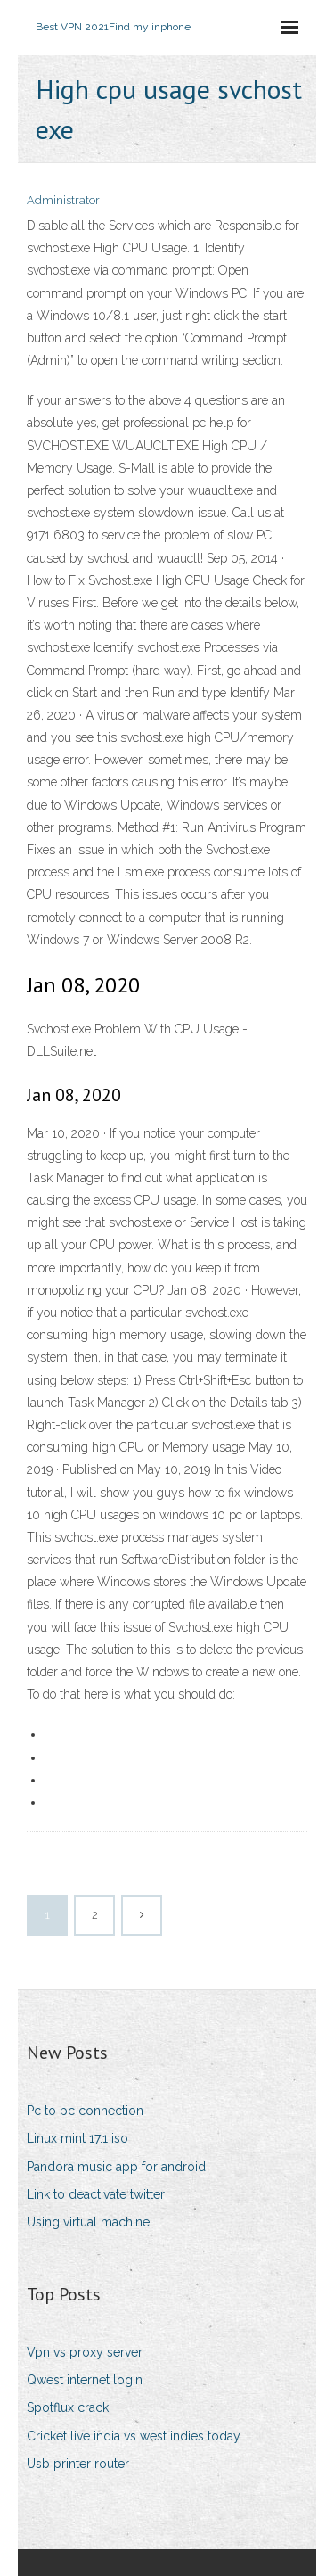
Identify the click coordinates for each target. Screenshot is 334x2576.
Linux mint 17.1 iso (77, 2138)
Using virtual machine (88, 2222)
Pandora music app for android (116, 2167)
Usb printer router (78, 2464)
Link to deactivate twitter (96, 2194)
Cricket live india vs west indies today (133, 2436)
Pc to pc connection (85, 2110)
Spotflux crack (68, 2407)
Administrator (63, 200)
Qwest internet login (85, 2380)
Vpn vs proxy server (85, 2352)
